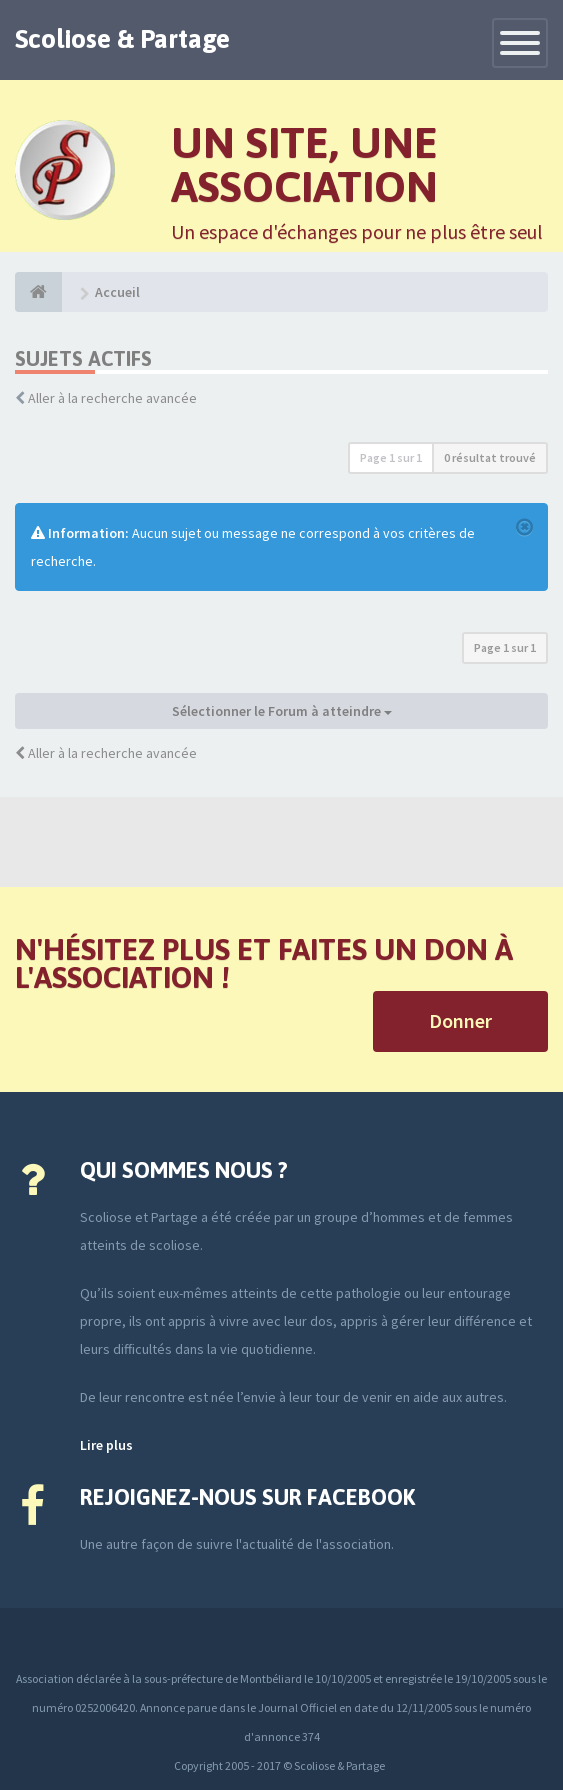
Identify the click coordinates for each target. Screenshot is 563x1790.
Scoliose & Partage (122, 39)
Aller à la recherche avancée (112, 398)
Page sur (391, 457)
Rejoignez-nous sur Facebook (247, 1497)
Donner (460, 1020)
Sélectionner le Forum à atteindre (282, 711)
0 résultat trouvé (490, 457)
